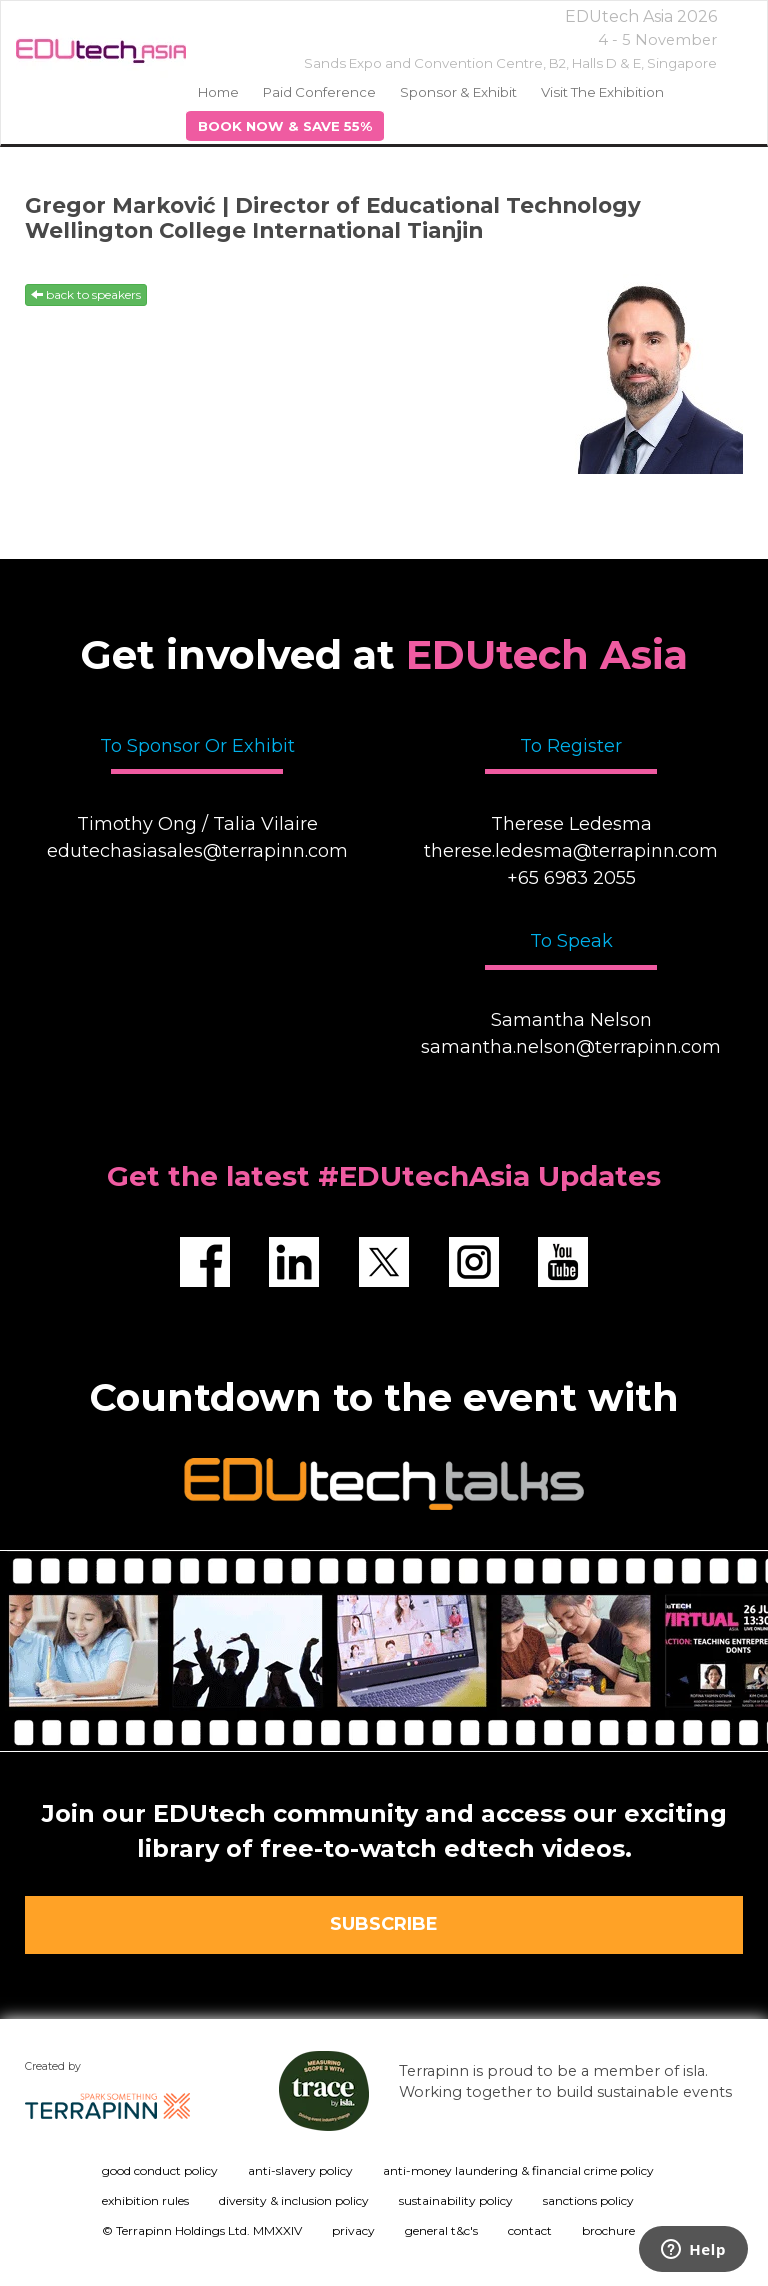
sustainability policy (456, 2200)
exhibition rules (145, 2200)
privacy (353, 2230)
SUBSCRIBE (384, 1924)
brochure (608, 2230)
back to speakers (86, 294)
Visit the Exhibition (602, 92)
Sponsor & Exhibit (458, 92)
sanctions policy (588, 2200)
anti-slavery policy (300, 2170)
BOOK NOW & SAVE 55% (285, 126)
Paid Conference (319, 92)
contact (530, 2230)
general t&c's (441, 2230)
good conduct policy (160, 2170)
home (218, 92)
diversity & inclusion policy (294, 2200)
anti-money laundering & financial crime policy (518, 2170)
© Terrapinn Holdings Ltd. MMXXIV (202, 2230)
